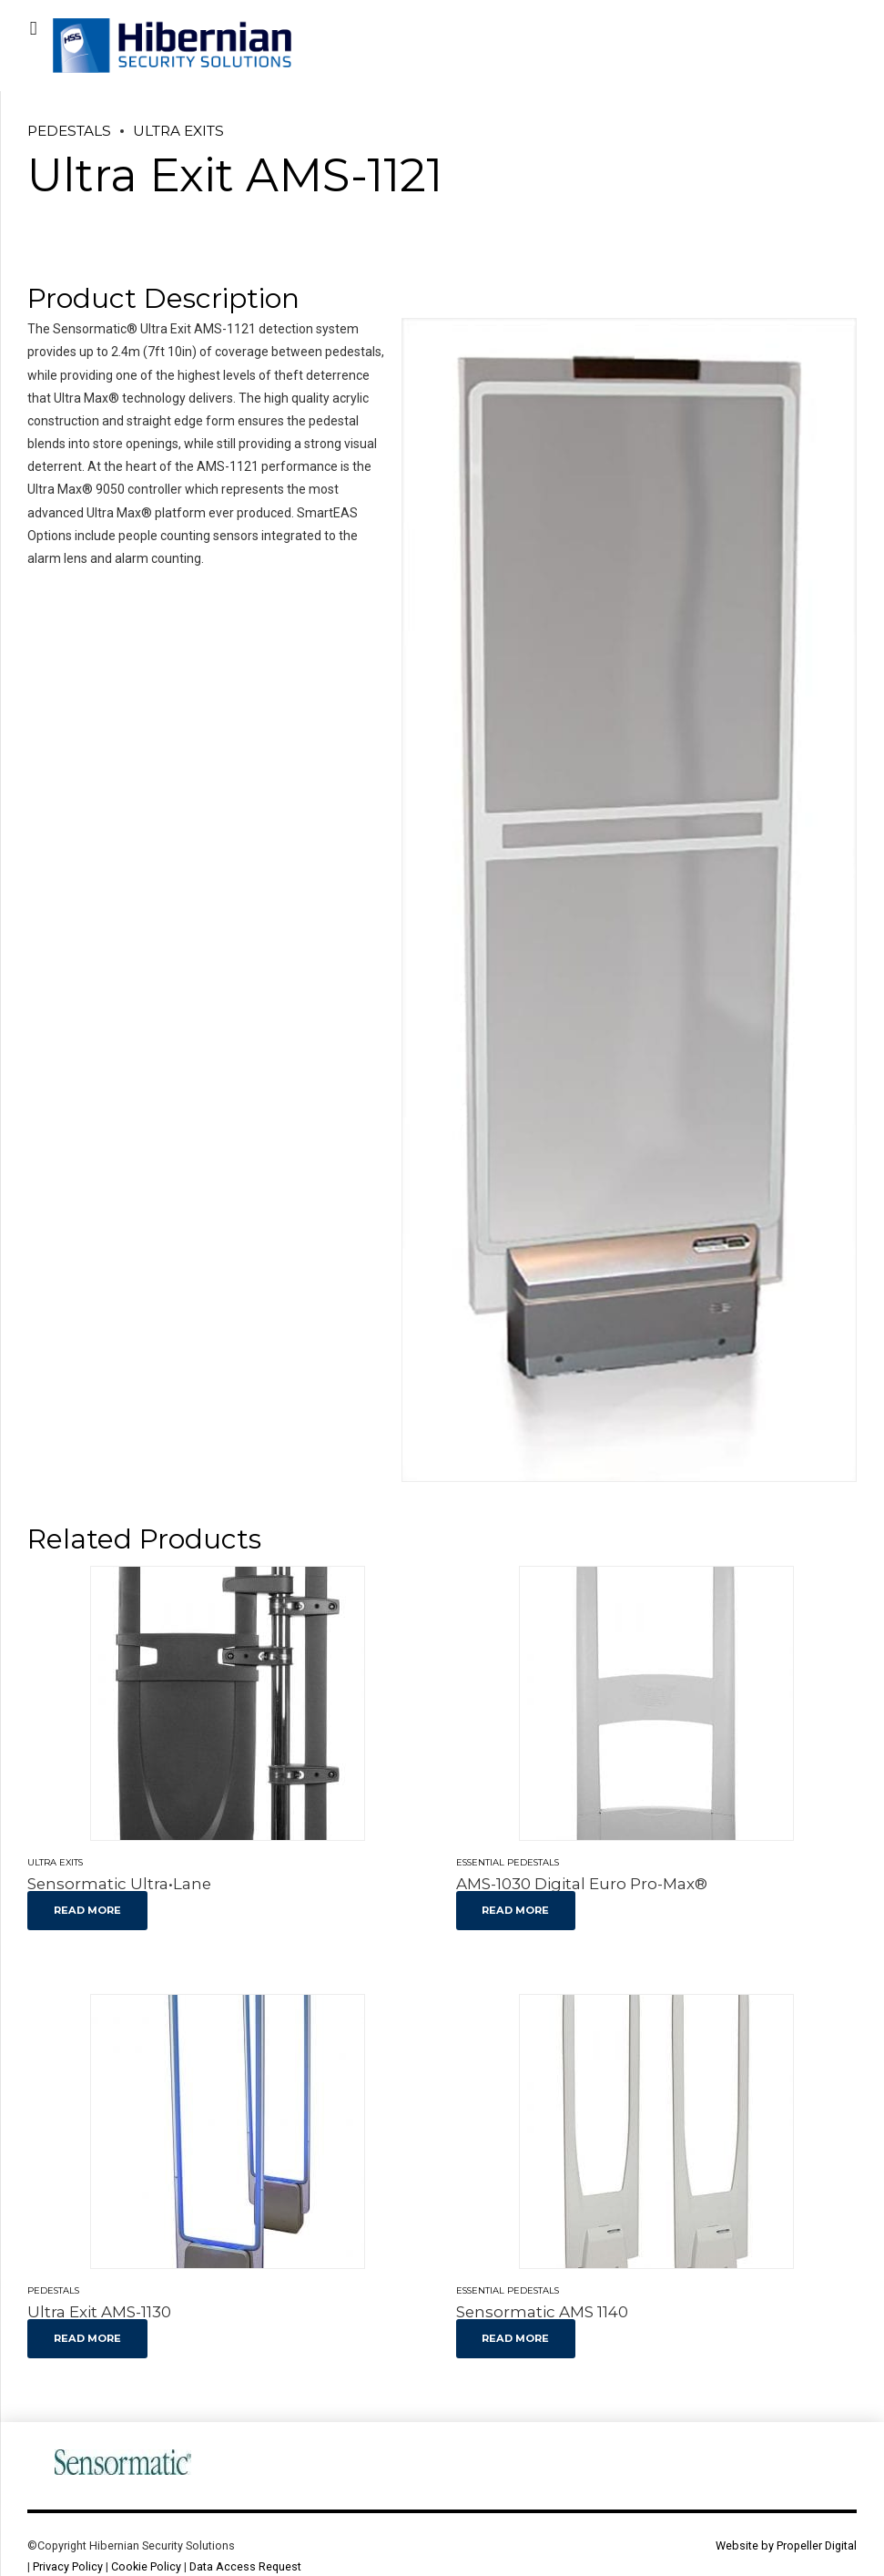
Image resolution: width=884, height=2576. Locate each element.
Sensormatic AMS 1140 (542, 2312)
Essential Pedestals (507, 1862)
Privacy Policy (68, 2566)
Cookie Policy (146, 2566)
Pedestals (69, 130)
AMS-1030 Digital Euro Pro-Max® (581, 1884)
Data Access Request (245, 2566)
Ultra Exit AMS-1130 (99, 2312)
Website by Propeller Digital (786, 2545)
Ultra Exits (178, 130)
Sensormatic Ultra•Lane (119, 1884)
